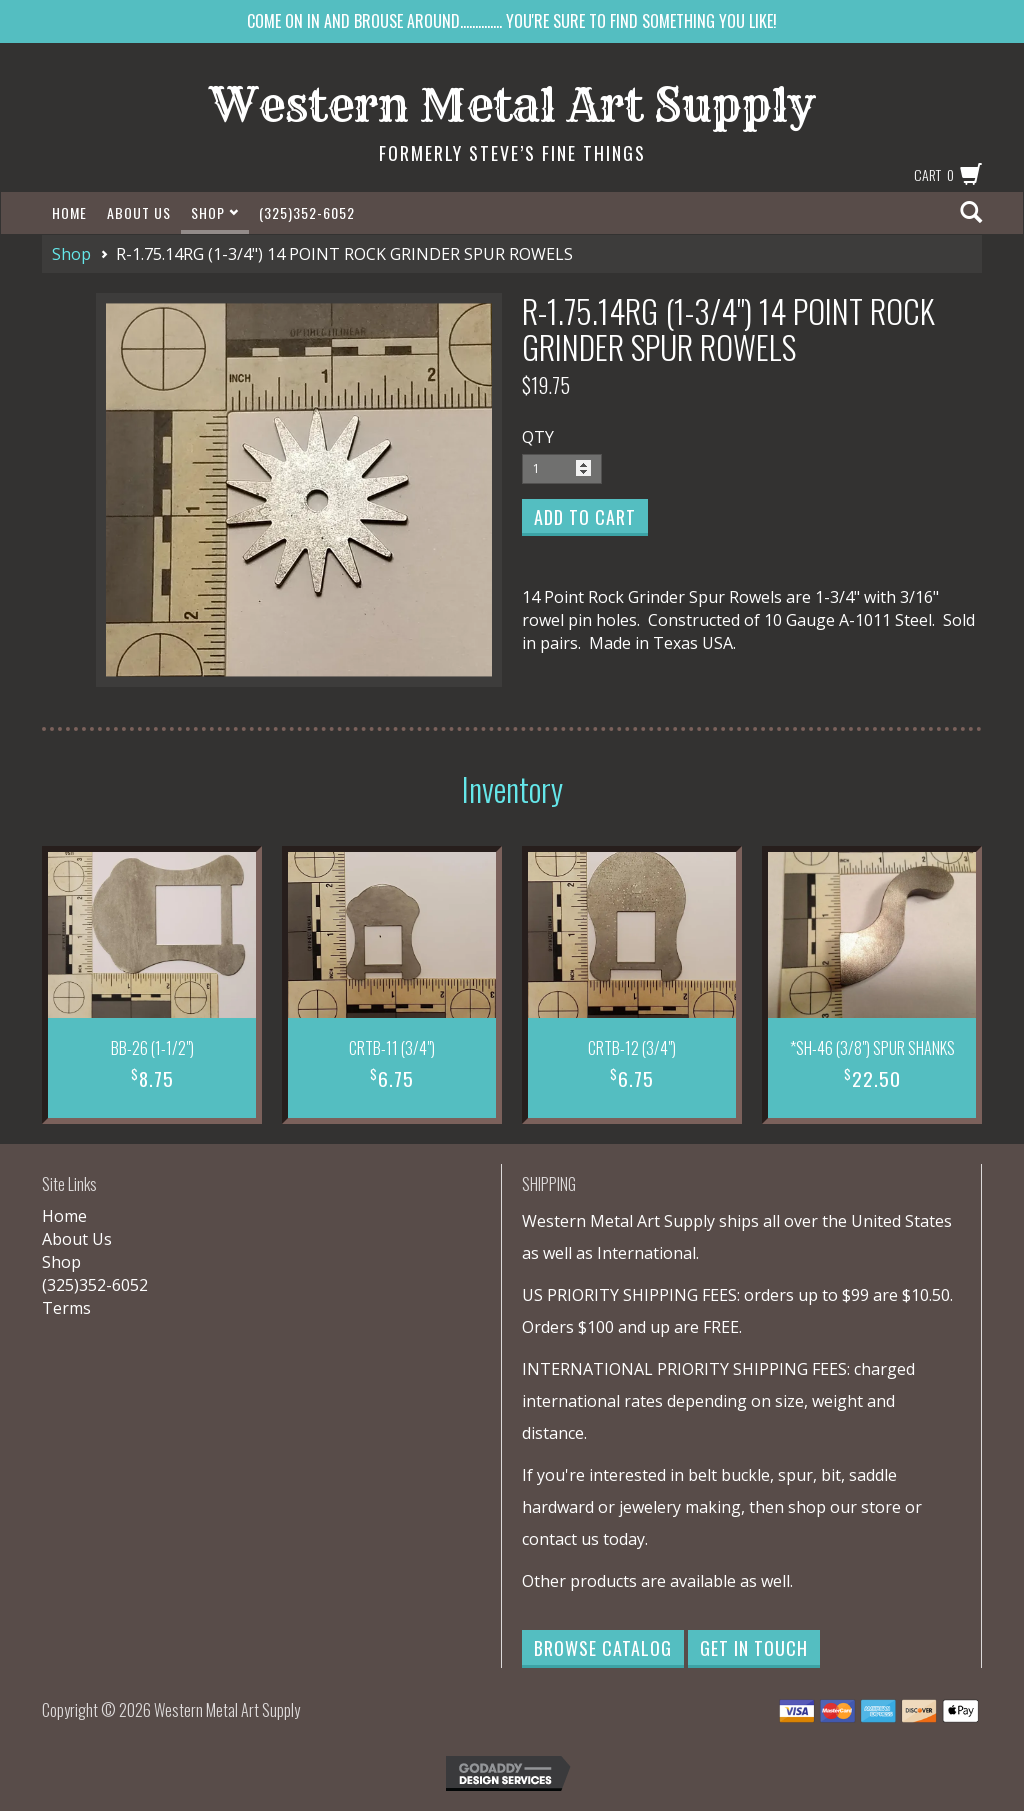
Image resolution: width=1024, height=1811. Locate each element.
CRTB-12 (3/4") (632, 1048)
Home (69, 212)
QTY (538, 437)
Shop (215, 212)
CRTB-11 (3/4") (392, 1048)
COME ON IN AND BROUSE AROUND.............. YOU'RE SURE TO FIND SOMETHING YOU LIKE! (512, 21)
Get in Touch (754, 1648)
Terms (66, 1308)
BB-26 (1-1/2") (152, 1048)
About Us (139, 212)
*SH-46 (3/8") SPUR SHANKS (872, 1048)
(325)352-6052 (307, 212)
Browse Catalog (603, 1648)
